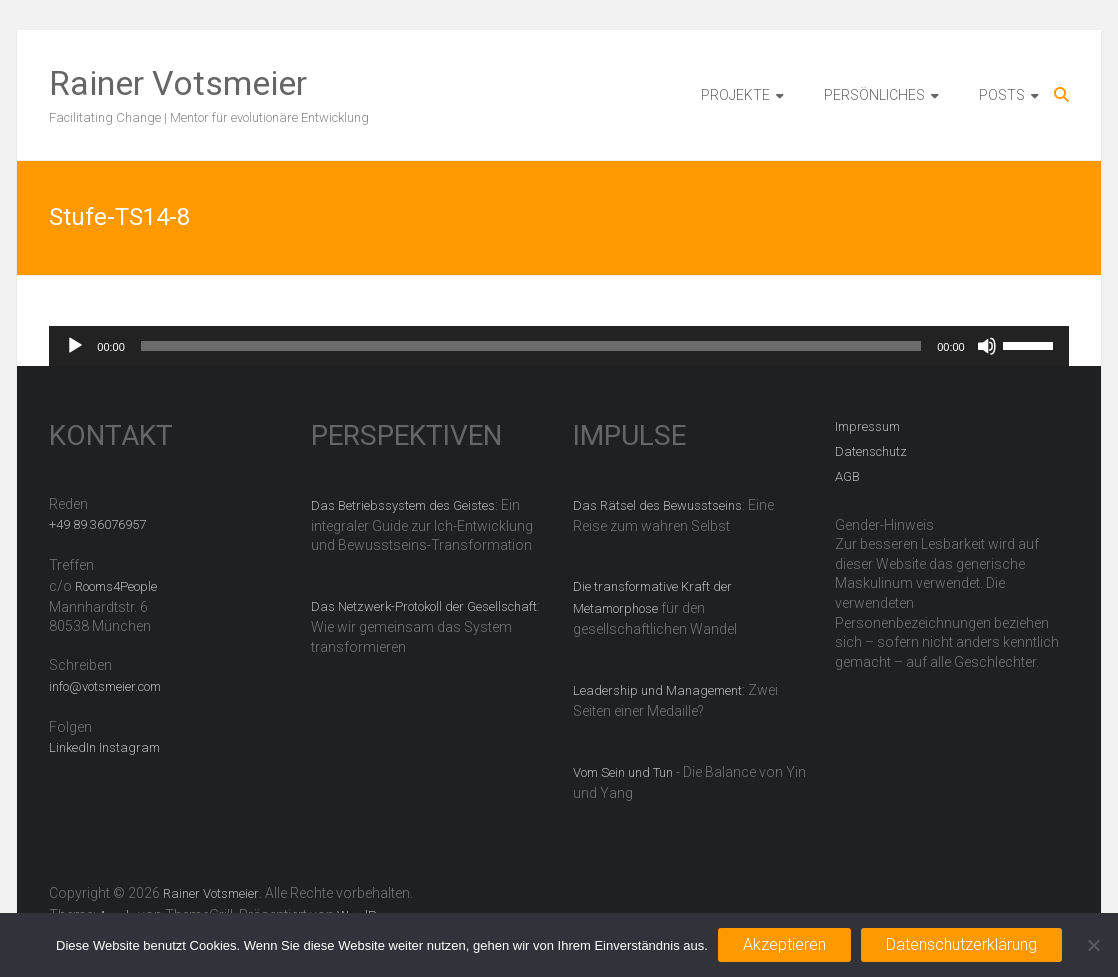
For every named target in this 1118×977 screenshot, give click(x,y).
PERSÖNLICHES (874, 95)
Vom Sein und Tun (623, 772)
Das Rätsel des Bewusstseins (657, 505)
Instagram (129, 747)
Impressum (867, 426)
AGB (847, 476)
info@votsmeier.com (105, 686)
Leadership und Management (657, 690)
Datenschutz (871, 451)
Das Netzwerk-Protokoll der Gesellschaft (424, 606)
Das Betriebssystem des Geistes (403, 505)
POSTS (1002, 95)
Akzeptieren (784, 944)
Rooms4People (116, 586)
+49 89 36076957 (97, 524)
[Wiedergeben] (75, 346)
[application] (558, 346)
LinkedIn (72, 747)
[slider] (531, 346)
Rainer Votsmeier (178, 83)
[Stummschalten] (987, 346)
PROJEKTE (735, 95)
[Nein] (1093, 945)
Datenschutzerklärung (961, 944)
